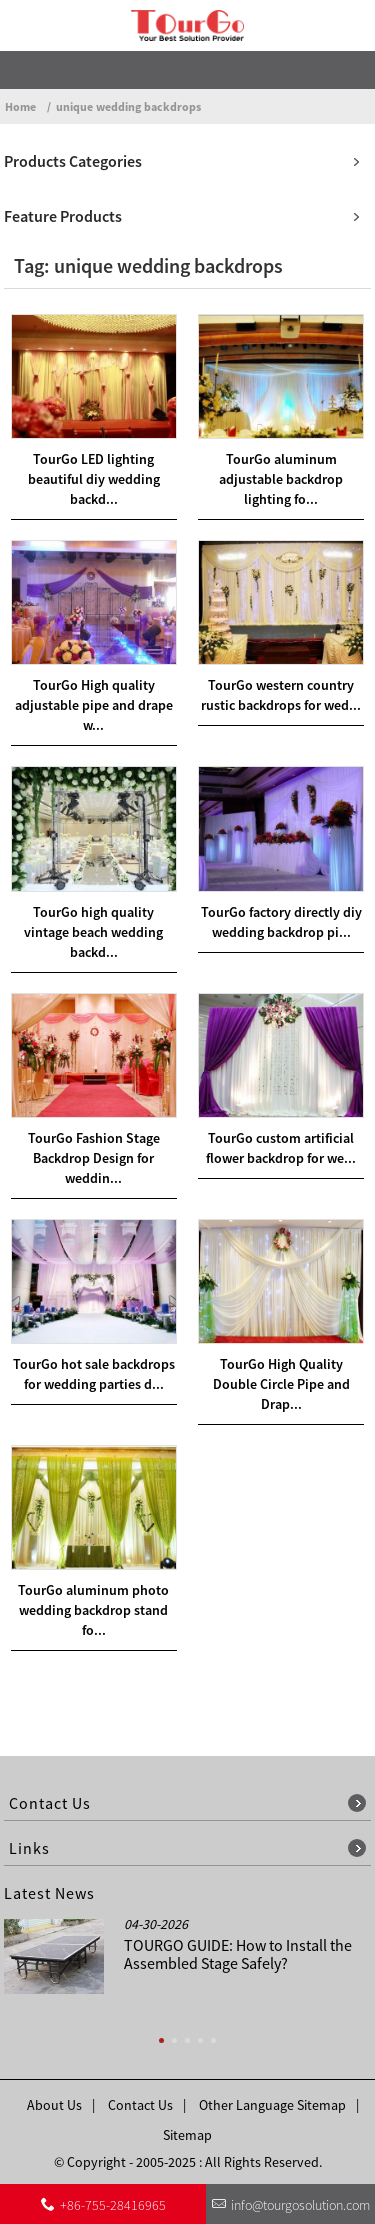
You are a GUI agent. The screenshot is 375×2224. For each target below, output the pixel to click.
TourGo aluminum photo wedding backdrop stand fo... (93, 1610)
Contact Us (140, 2105)
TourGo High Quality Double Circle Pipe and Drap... (281, 1384)
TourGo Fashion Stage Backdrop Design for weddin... (94, 1158)
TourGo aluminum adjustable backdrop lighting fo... (281, 479)
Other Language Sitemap (272, 2105)
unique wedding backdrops (128, 106)
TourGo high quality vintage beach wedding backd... (93, 932)
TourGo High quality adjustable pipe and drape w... (94, 705)
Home (20, 106)
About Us (54, 2105)
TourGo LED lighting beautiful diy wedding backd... (94, 479)
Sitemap (187, 2135)
